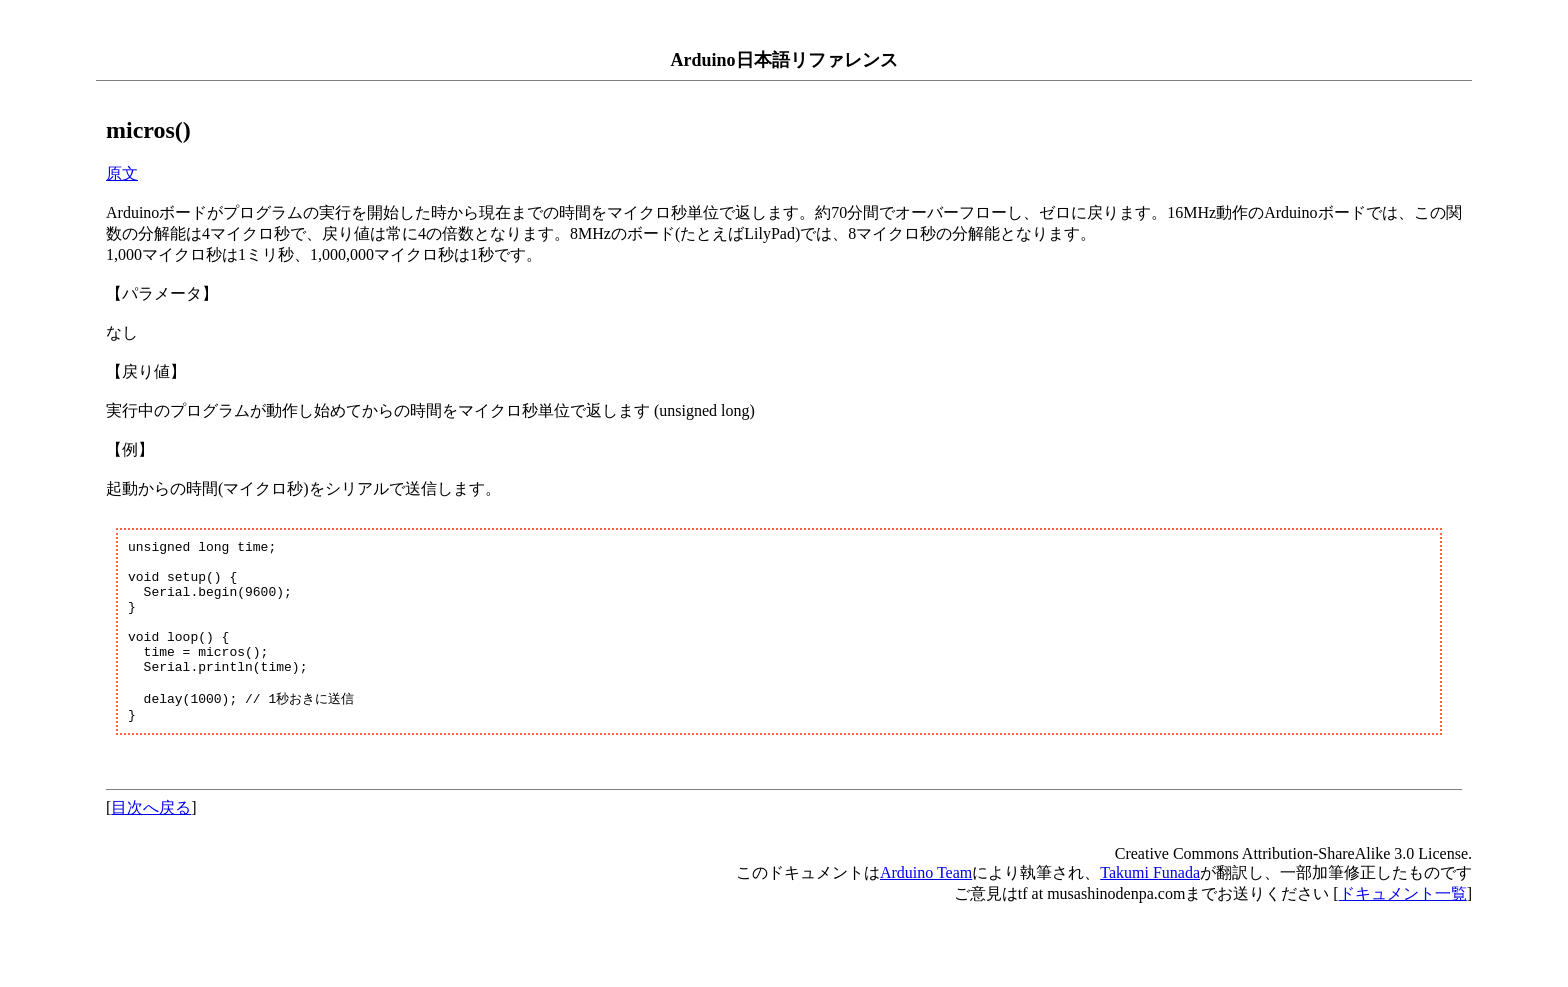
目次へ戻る (151, 841)
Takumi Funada (1150, 906)
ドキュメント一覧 (1403, 927)
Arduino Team (926, 906)
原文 (122, 173)
